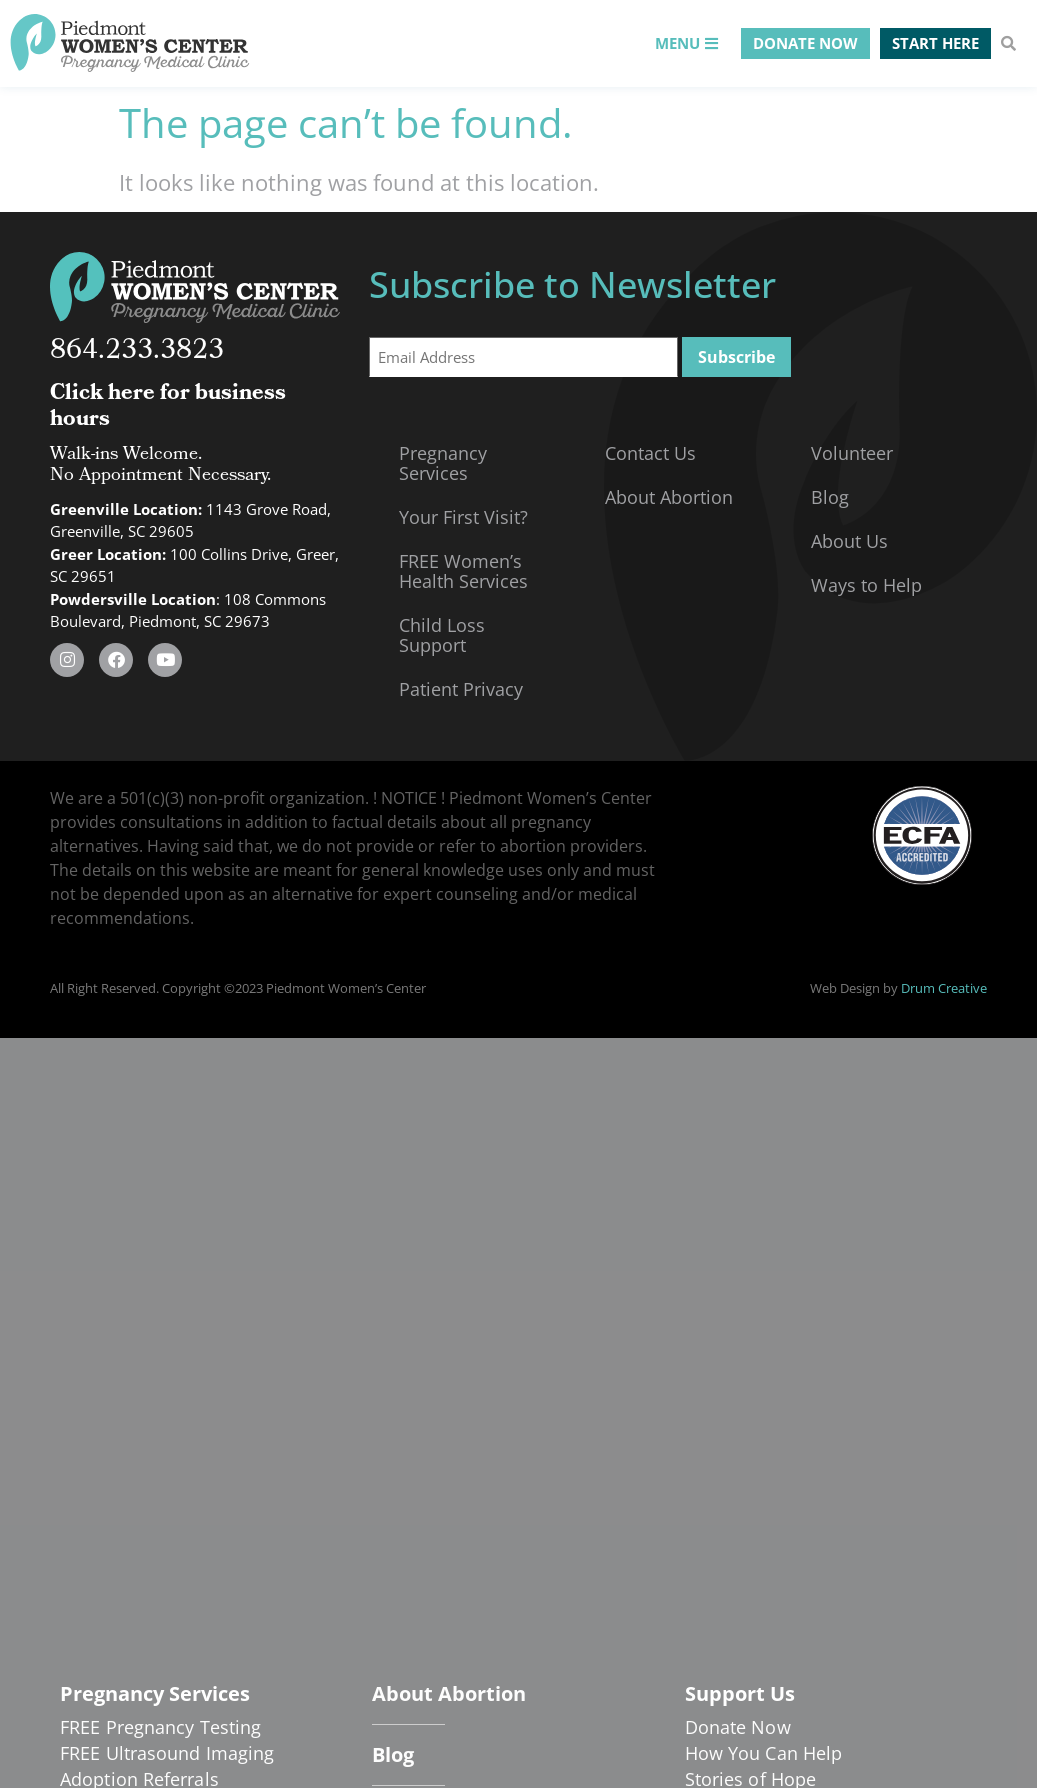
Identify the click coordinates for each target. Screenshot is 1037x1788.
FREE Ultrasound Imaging (167, 1753)
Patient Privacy (461, 689)
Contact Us (650, 453)
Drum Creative (944, 988)
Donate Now (738, 1727)
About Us (849, 541)
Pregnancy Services (443, 463)
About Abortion (669, 497)
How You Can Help (764, 1753)
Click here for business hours (168, 407)
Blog (830, 497)
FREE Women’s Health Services (463, 571)
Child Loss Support (442, 635)
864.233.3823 (137, 352)
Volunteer (852, 453)
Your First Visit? (463, 517)
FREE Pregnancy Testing (160, 1727)
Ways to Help (866, 585)
